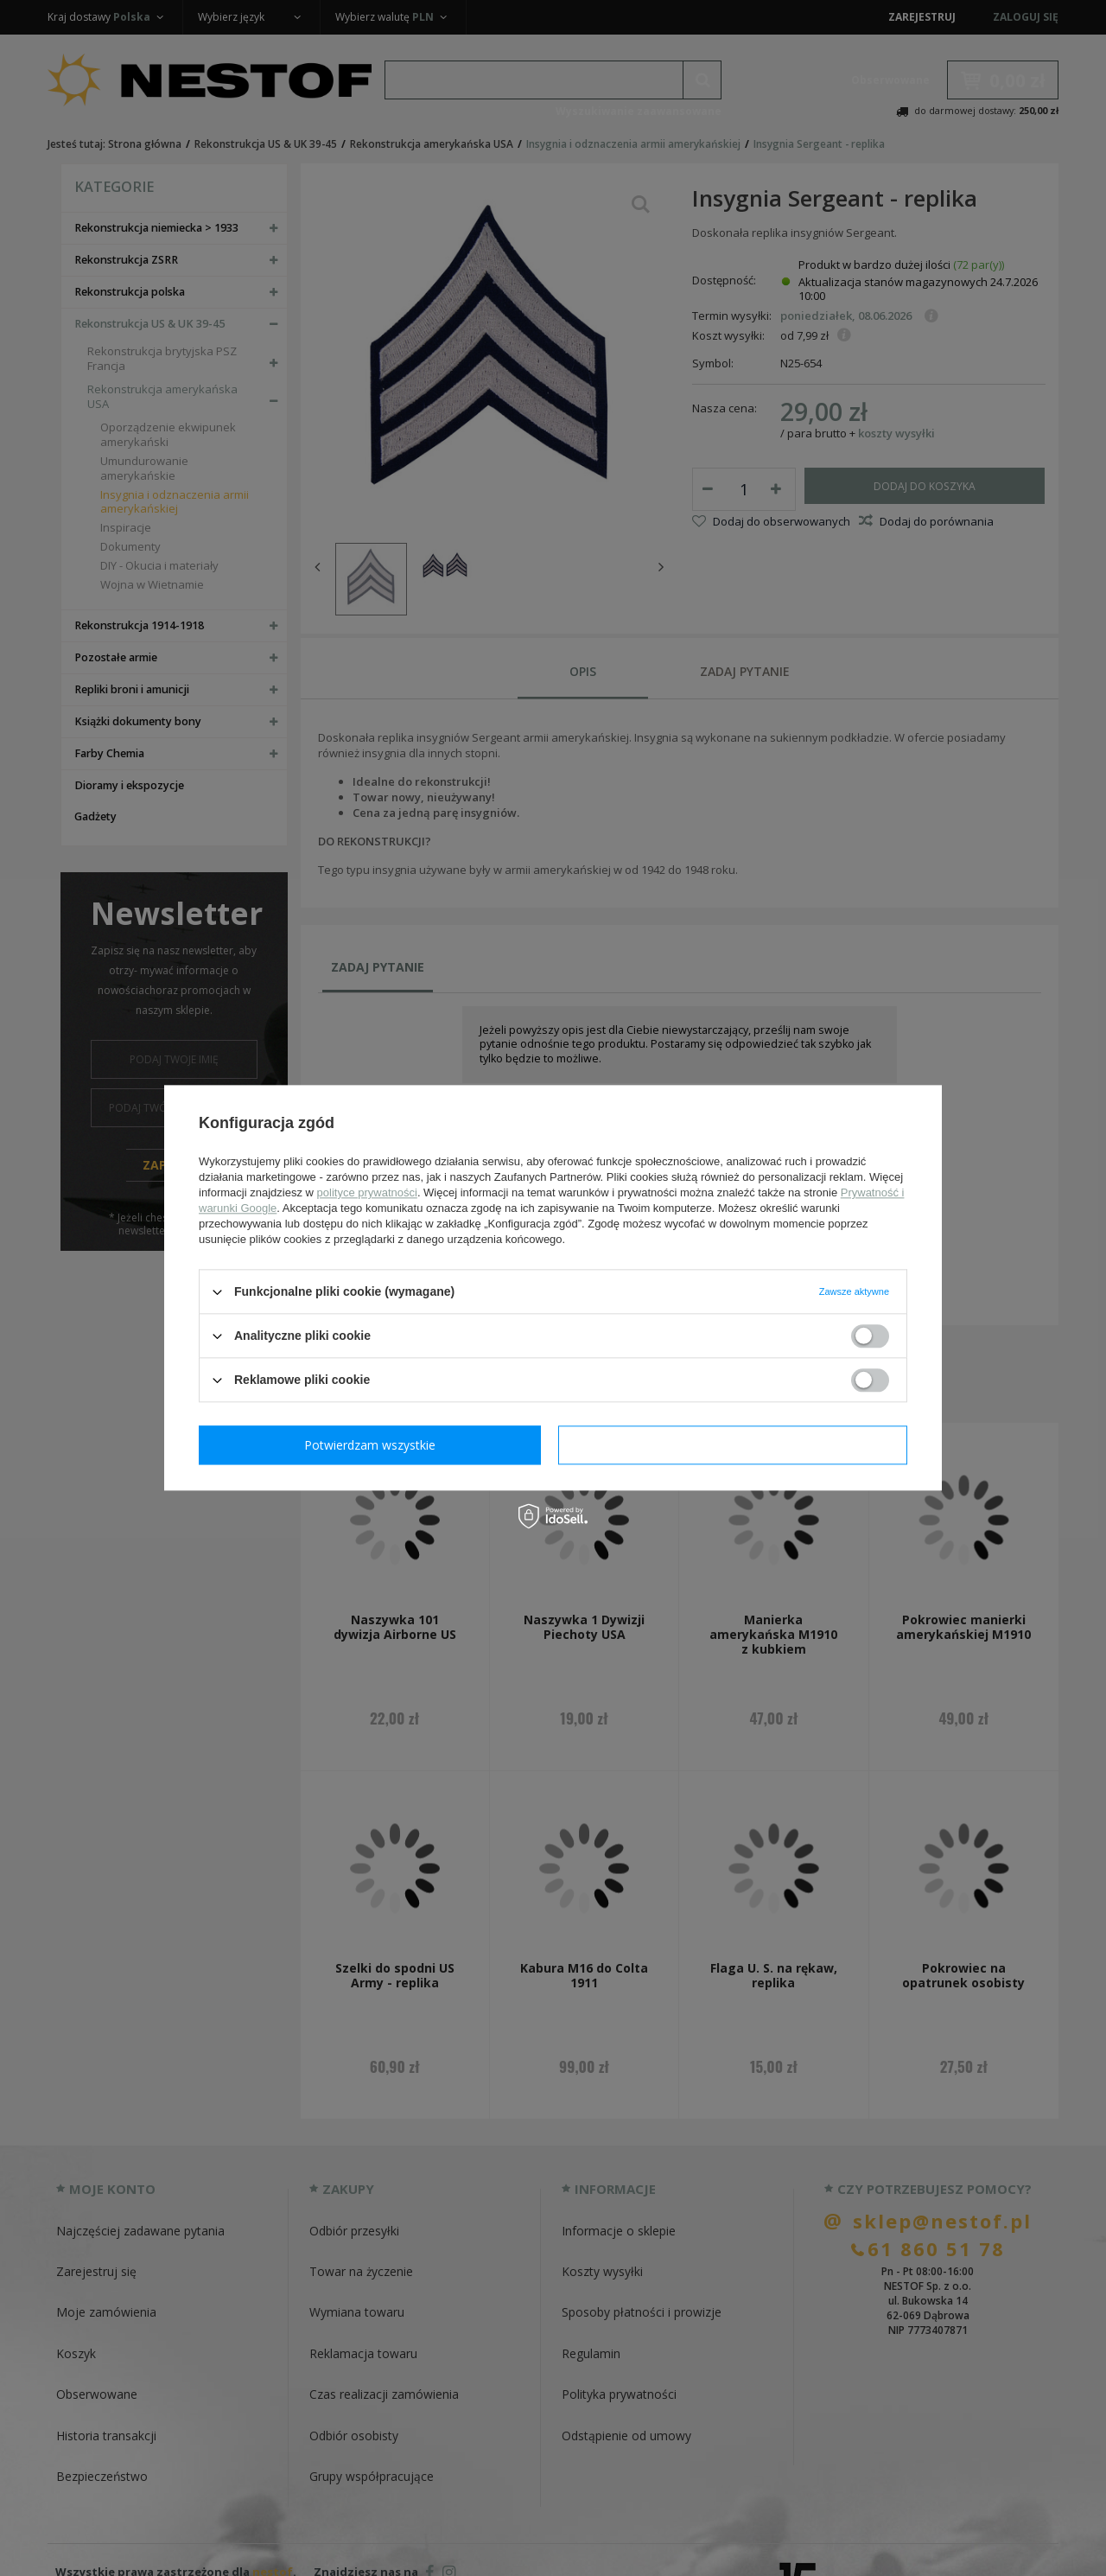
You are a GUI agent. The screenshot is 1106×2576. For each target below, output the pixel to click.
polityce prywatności (367, 1192)
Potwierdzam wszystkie (736, 1445)
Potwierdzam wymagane (373, 1445)
